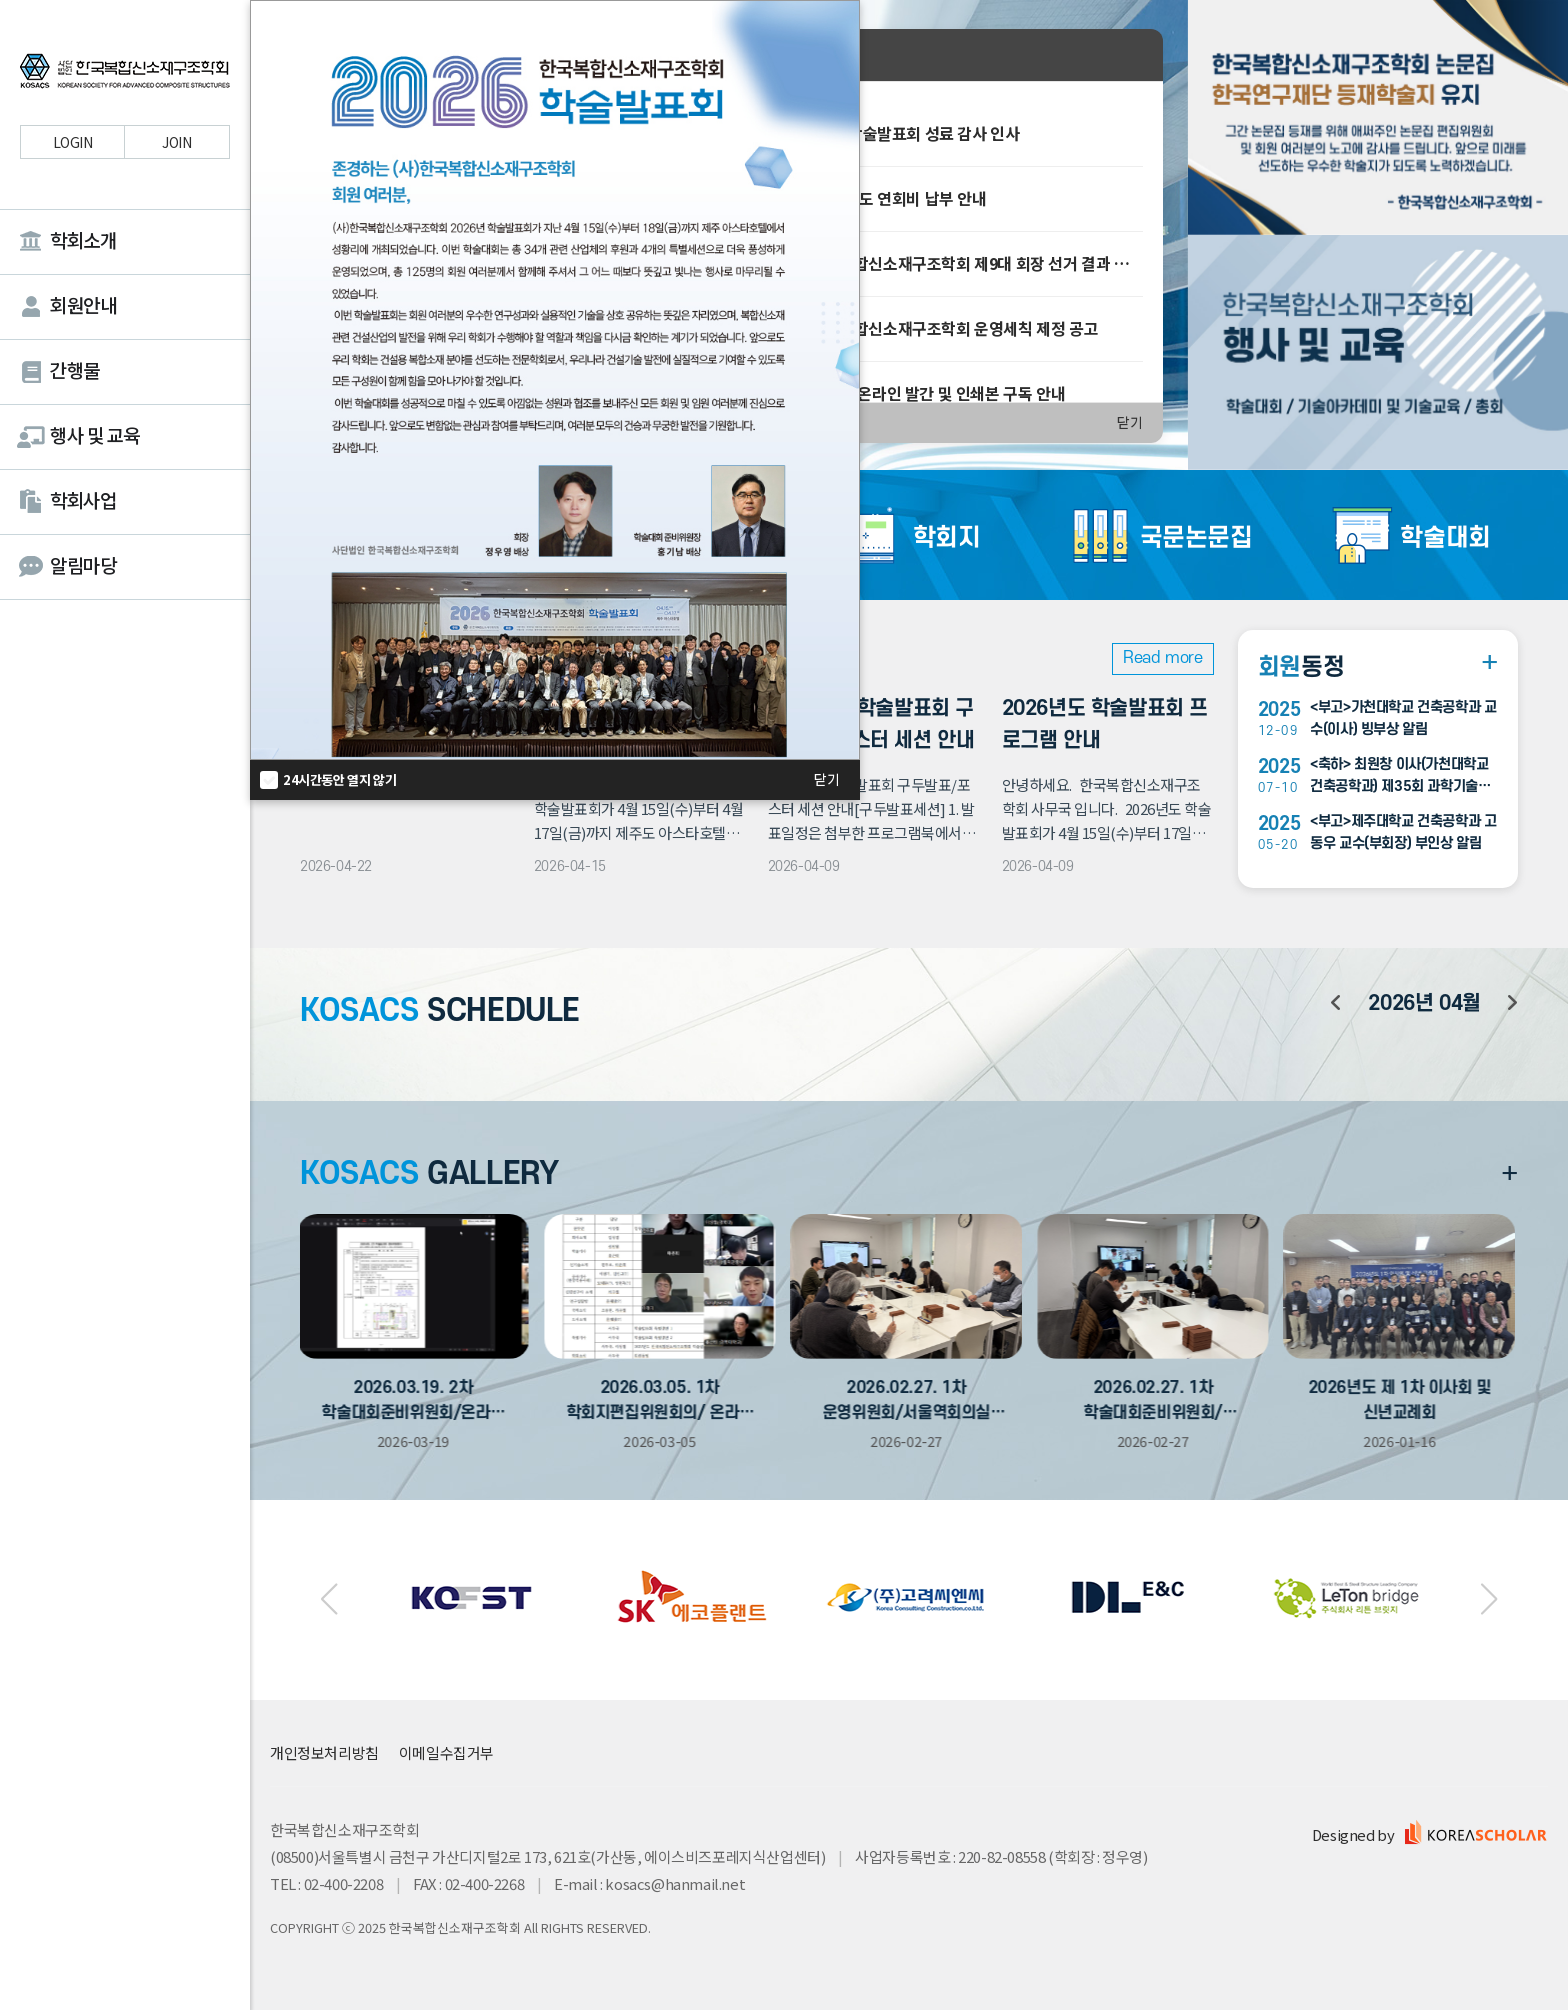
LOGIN (73, 142)
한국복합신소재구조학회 (125, 74)
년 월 (1424, 1003)
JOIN (176, 142)
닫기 (1130, 423)
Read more (1162, 658)
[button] (329, 1600)
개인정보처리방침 (324, 1752)
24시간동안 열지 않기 (339, 779)
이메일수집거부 (446, 1752)
